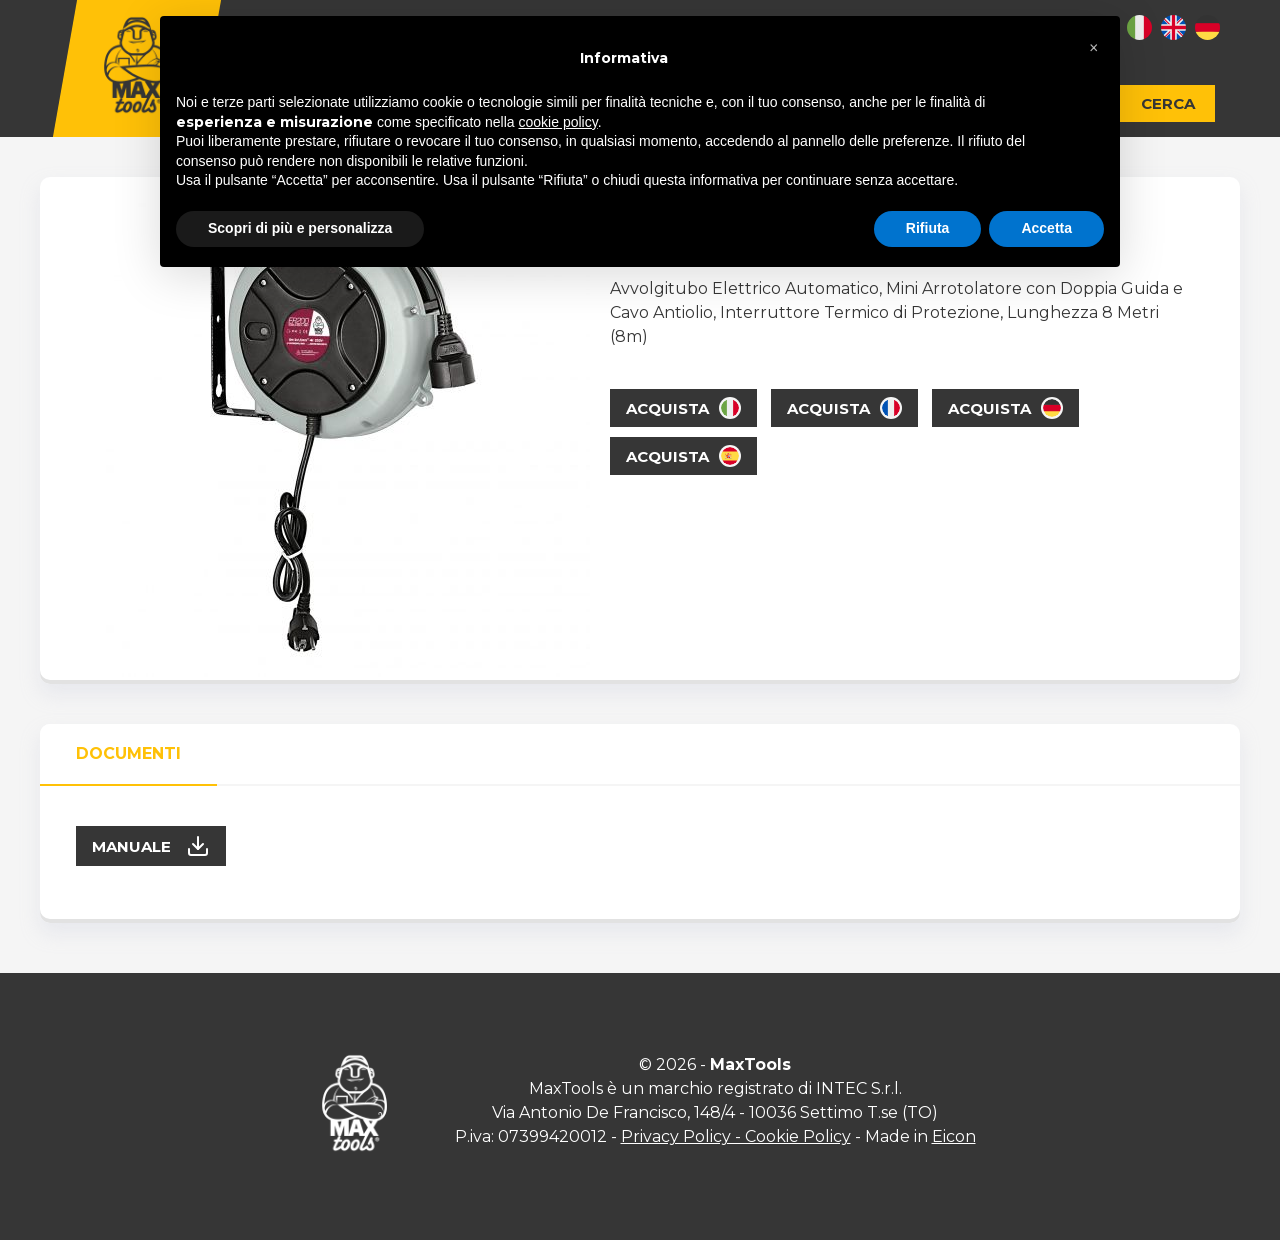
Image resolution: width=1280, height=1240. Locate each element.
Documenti (128, 753)
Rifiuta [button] (928, 228)
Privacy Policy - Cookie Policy (736, 1136)
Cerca (1168, 103)
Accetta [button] (1046, 228)
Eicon (954, 1136)
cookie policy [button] (558, 122)
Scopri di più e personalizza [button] (300, 228)
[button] (1094, 48)
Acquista (683, 408)
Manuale (151, 846)
